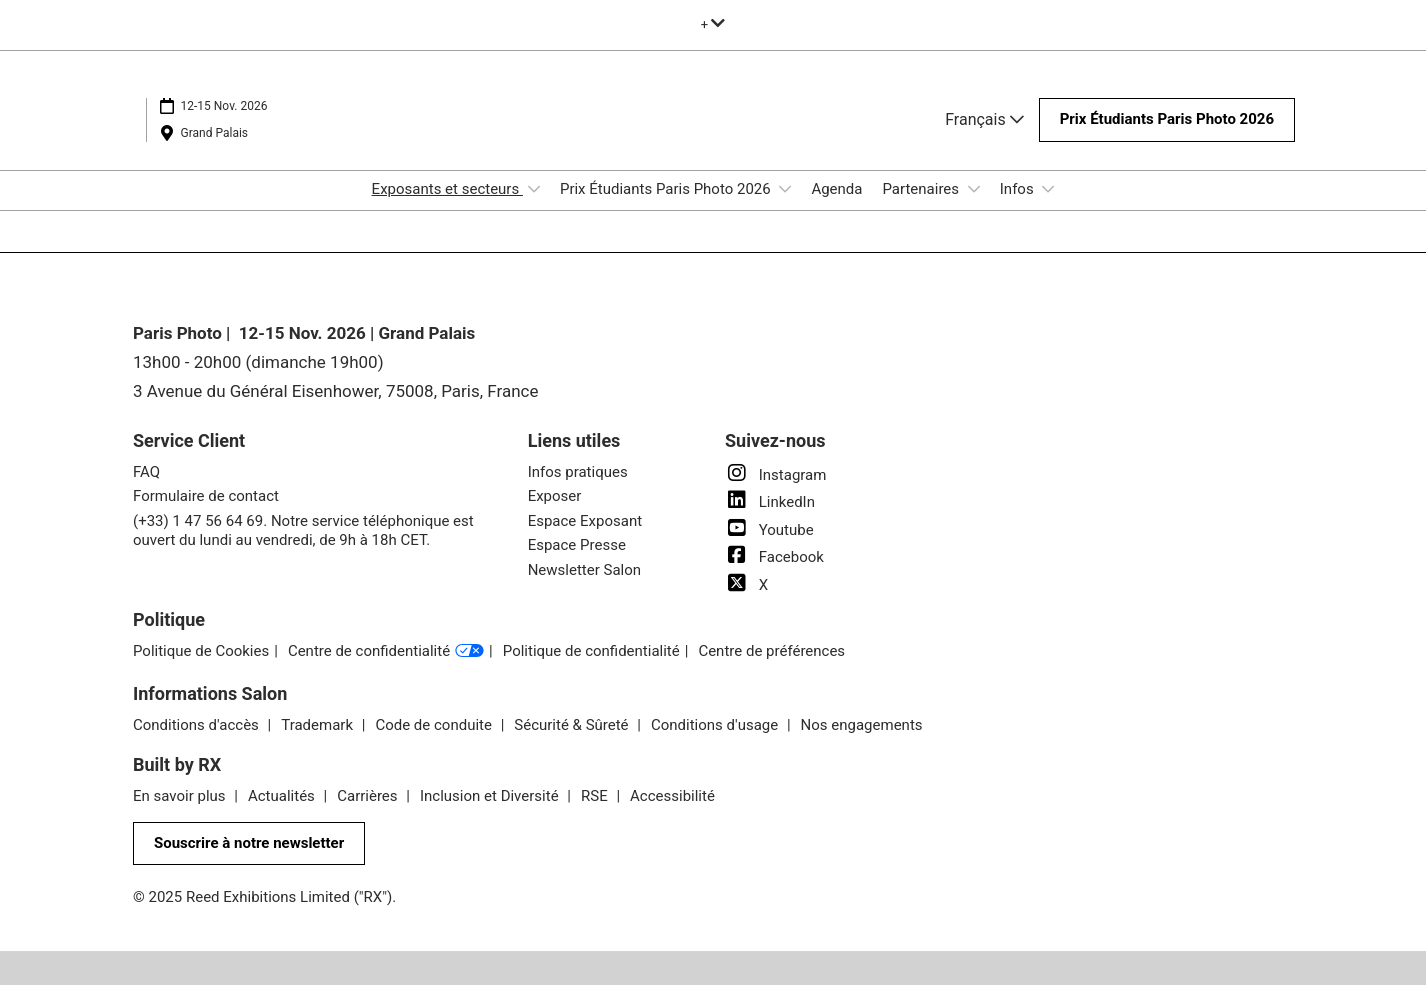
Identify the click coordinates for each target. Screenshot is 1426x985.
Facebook (774, 557)
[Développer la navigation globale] (713, 24)
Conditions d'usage (716, 725)
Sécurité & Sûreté (573, 725)
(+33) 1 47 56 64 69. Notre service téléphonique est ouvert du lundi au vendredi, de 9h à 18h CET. (303, 531)
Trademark (318, 725)
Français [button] (984, 119)
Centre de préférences (771, 651)
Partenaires (922, 189)
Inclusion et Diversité (491, 796)
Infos (1019, 189)
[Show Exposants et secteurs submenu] (534, 189)
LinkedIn (770, 502)
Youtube (769, 530)
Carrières (369, 796)
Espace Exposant (585, 521)
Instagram (775, 475)
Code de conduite (435, 725)
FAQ (146, 472)
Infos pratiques (578, 472)
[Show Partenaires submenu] (974, 189)
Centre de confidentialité (386, 652)
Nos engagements (862, 725)
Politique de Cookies (201, 651)
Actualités (283, 796)
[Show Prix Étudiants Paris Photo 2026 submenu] (785, 189)
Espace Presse (577, 545)
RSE (596, 796)
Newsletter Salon (584, 570)
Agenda (836, 189)
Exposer (555, 496)
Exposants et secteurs (447, 189)
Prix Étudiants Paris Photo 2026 (667, 189)
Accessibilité (672, 796)
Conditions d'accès (198, 725)
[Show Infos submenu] (1048, 189)
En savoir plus (181, 796)
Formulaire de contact (206, 496)
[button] (1167, 120)
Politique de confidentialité (591, 651)
